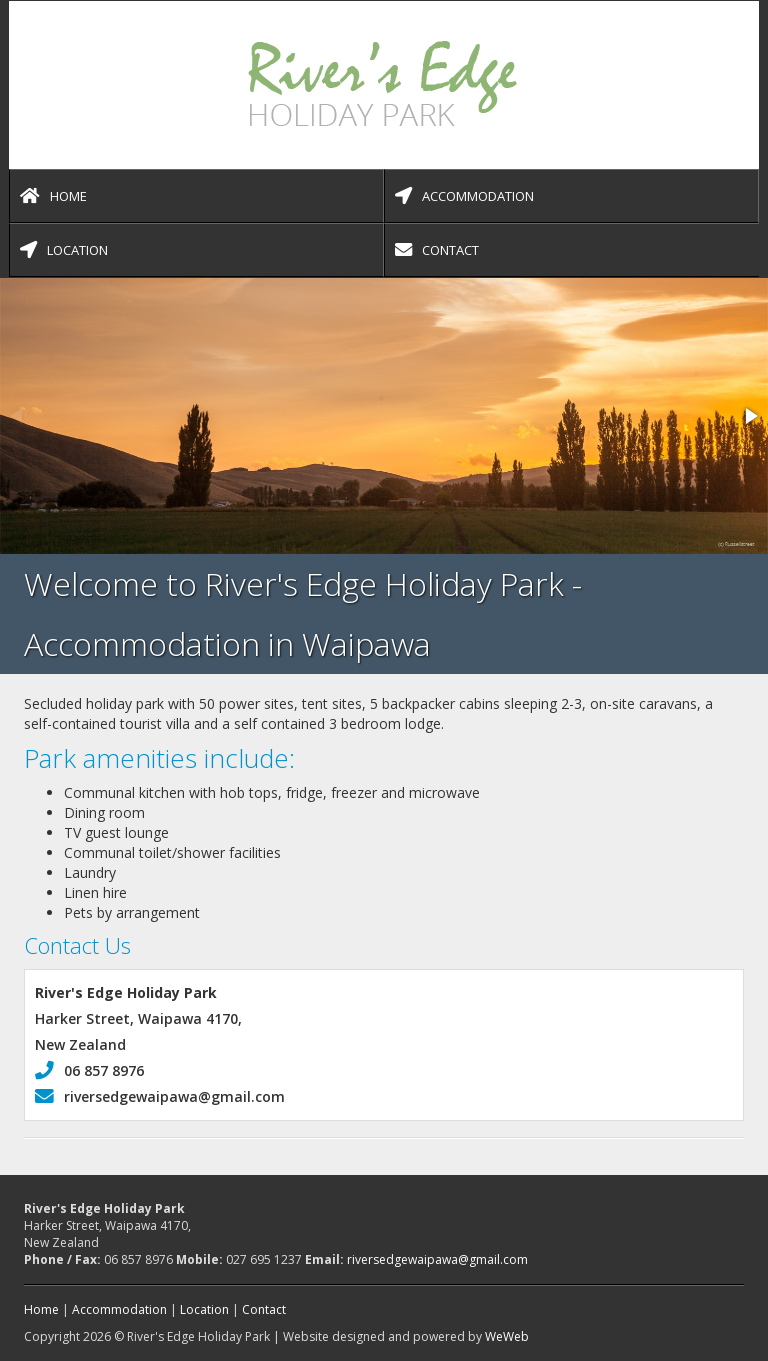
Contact (437, 250)
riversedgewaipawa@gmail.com (160, 1096)
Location (64, 250)
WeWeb (507, 1336)
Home (53, 196)
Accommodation (464, 196)
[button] (750, 416)
